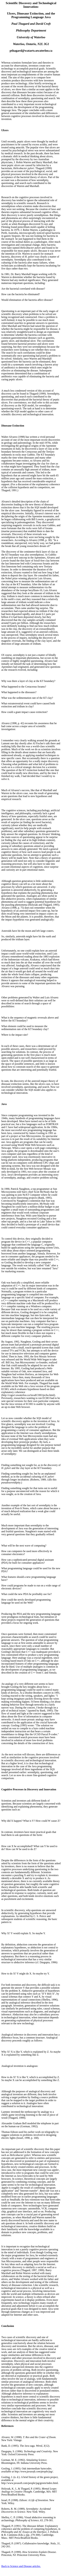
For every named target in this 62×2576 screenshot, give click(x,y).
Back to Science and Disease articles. (21, 2566)
